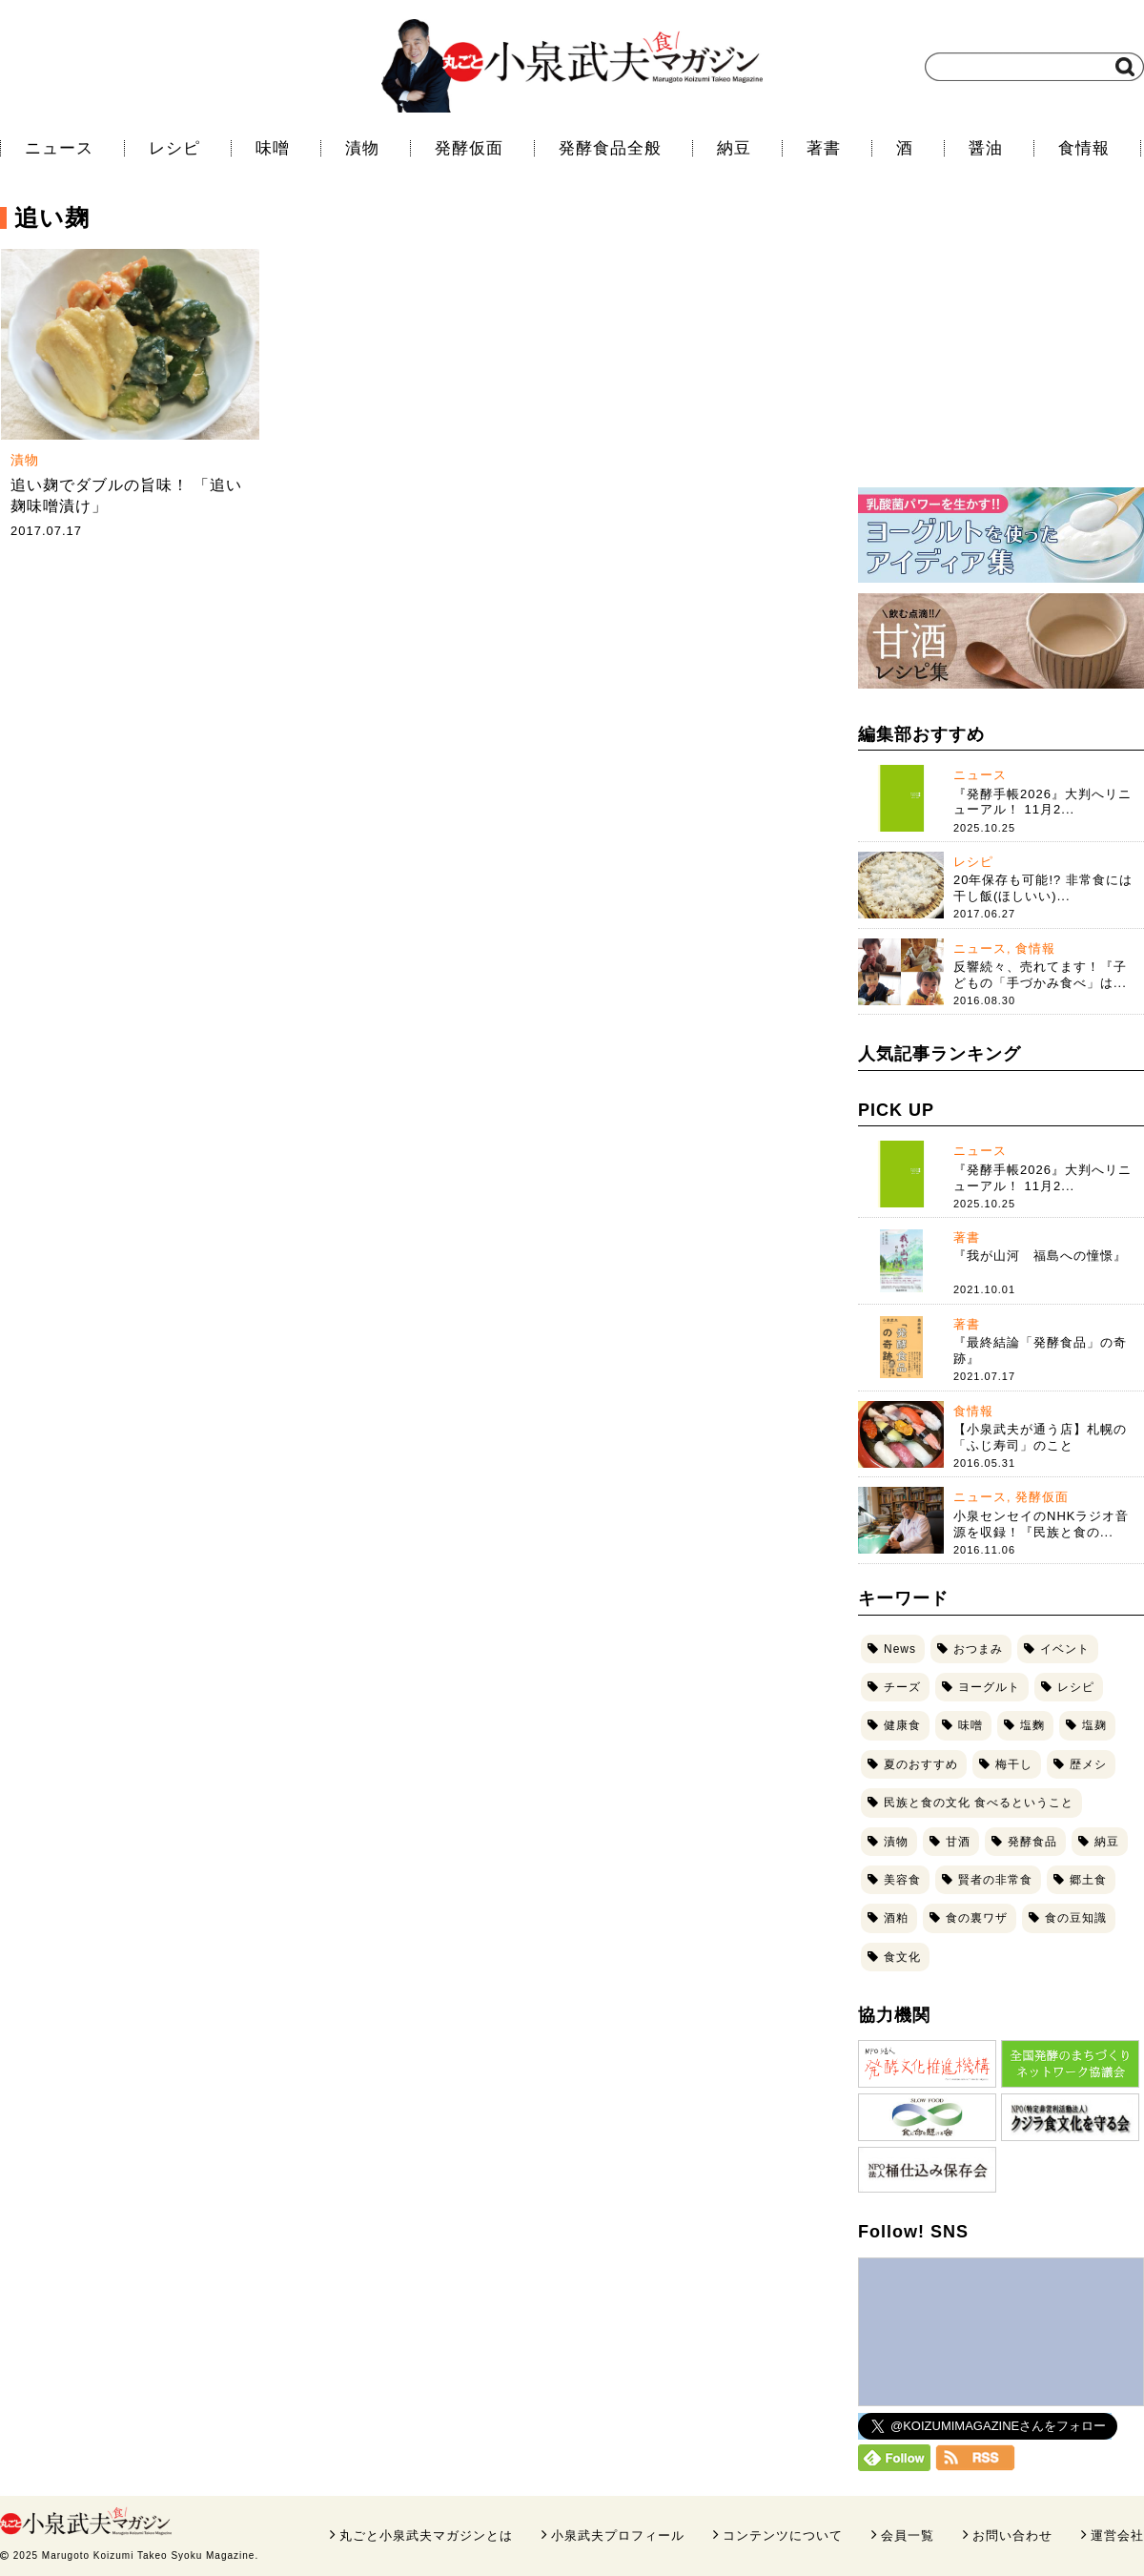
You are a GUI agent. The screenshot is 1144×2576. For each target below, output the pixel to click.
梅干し (1013, 1764)
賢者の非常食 (995, 1879)
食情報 (1084, 148)
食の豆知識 (1076, 1918)
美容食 (902, 1879)
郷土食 (1088, 1879)
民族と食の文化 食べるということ (978, 1802)
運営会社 (1117, 2535)
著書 (824, 148)
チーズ (902, 1687)
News (900, 1649)
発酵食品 (1032, 1841)
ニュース (59, 148)
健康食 (902, 1725)
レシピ (174, 148)
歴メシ (1088, 1764)
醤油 (986, 148)
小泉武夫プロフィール (617, 2535)
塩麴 (1032, 1725)
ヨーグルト (989, 1687)
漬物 (362, 148)
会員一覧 (907, 2535)
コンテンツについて (783, 2535)
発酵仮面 (469, 148)
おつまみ (978, 1649)
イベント (1065, 1649)
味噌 (272, 148)
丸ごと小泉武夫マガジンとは (426, 2535)
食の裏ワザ (977, 1918)
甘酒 (958, 1841)
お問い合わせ (1012, 2535)
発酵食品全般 (610, 148)
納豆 (734, 148)
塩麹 (1094, 1725)
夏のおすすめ (921, 1764)
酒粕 (896, 1918)
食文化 (902, 1957)
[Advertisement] (1001, 348)
